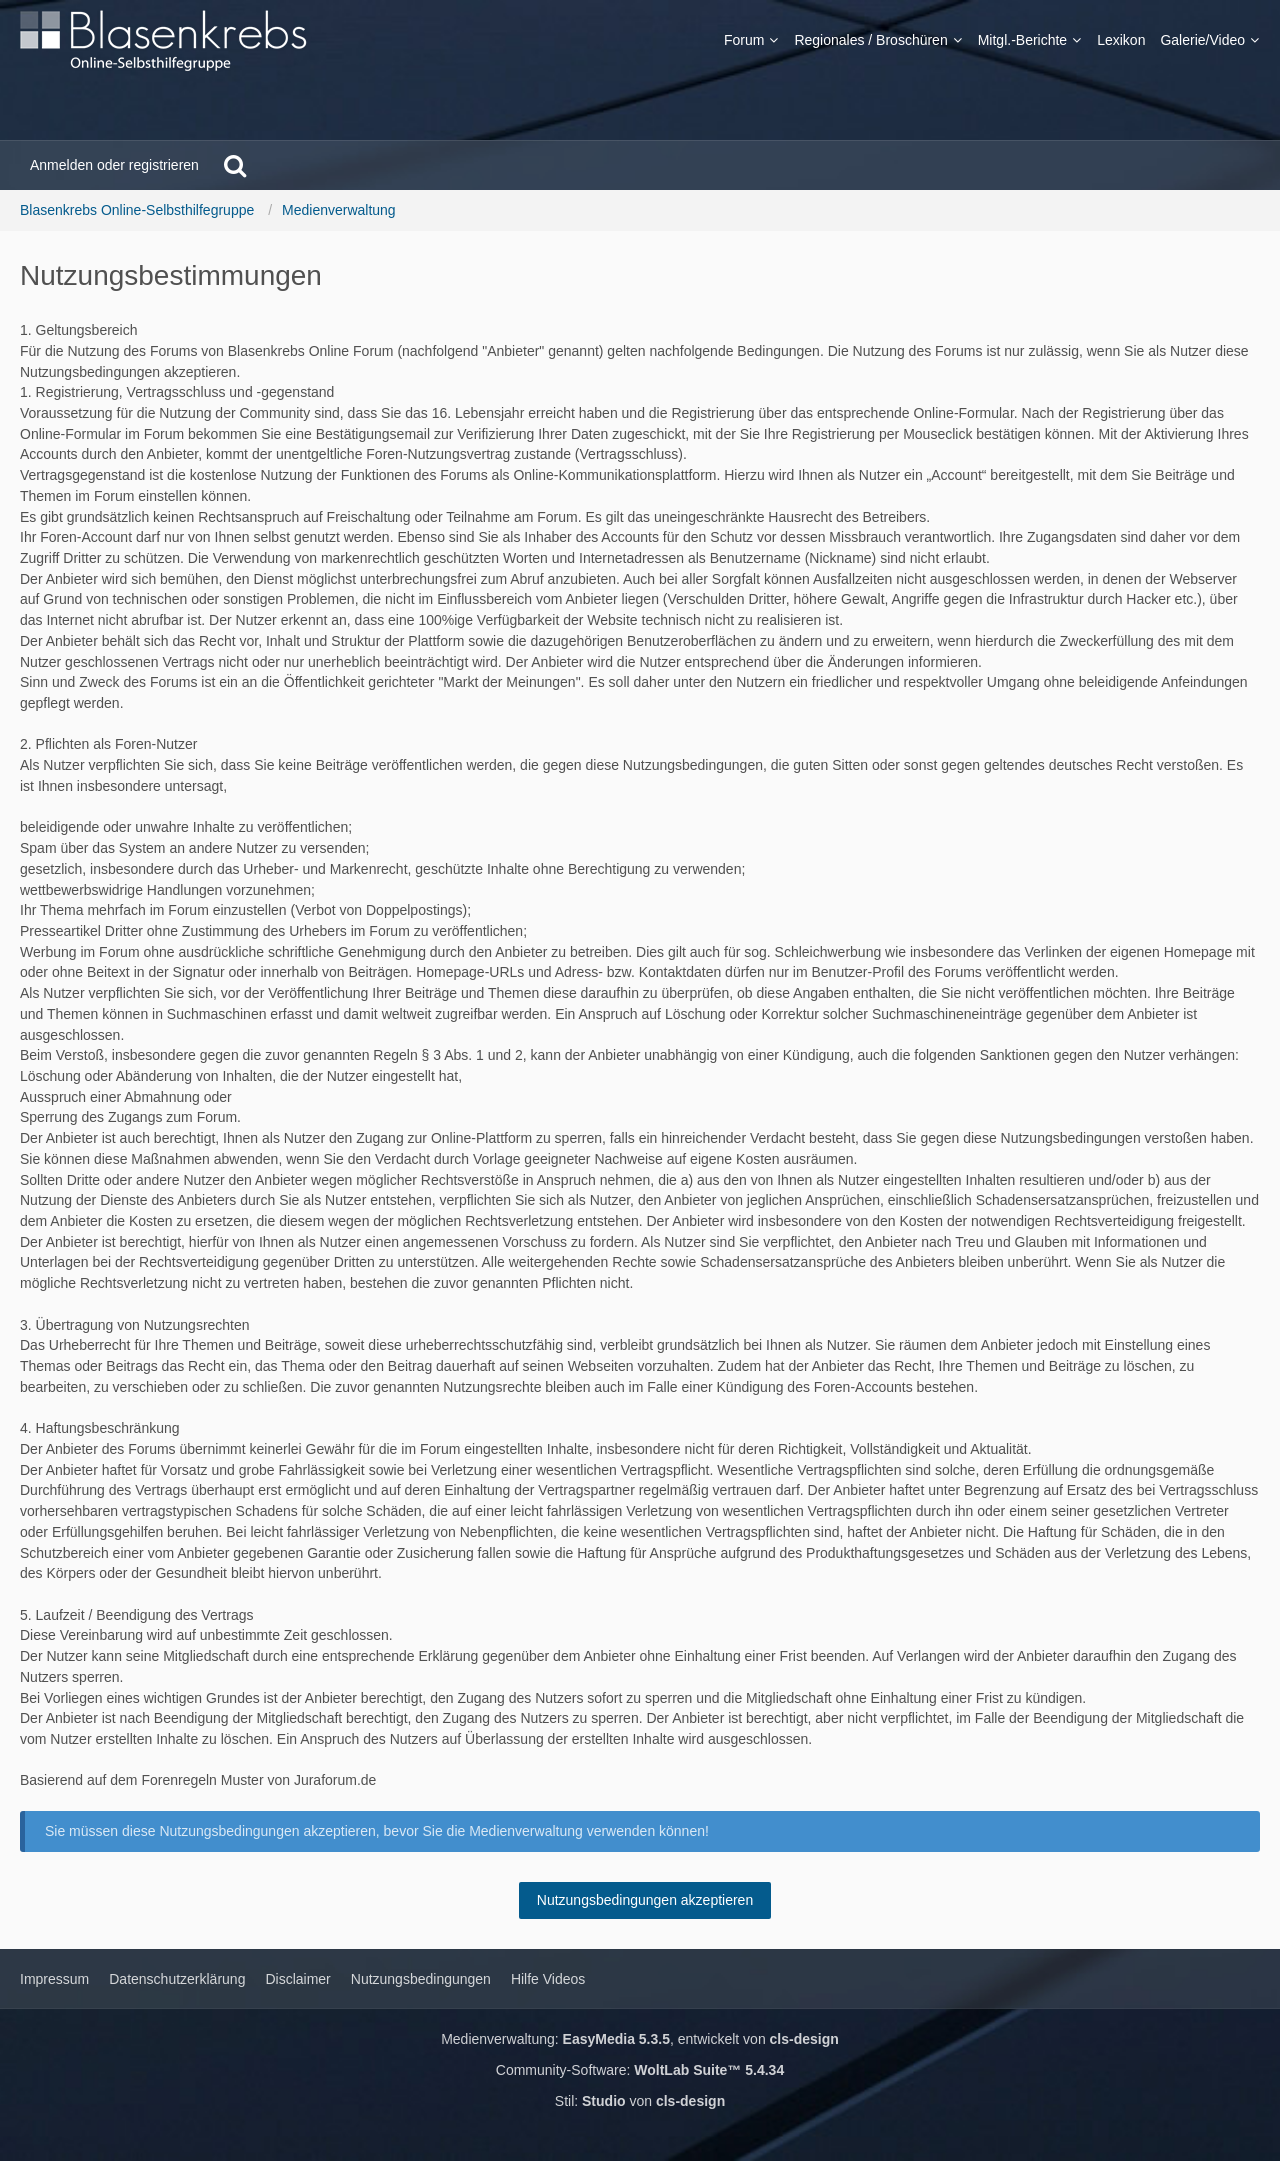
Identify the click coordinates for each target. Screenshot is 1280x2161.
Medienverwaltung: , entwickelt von (640, 2039)
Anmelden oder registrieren (114, 165)
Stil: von (640, 2101)
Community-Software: (640, 2070)
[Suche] (235, 165)
